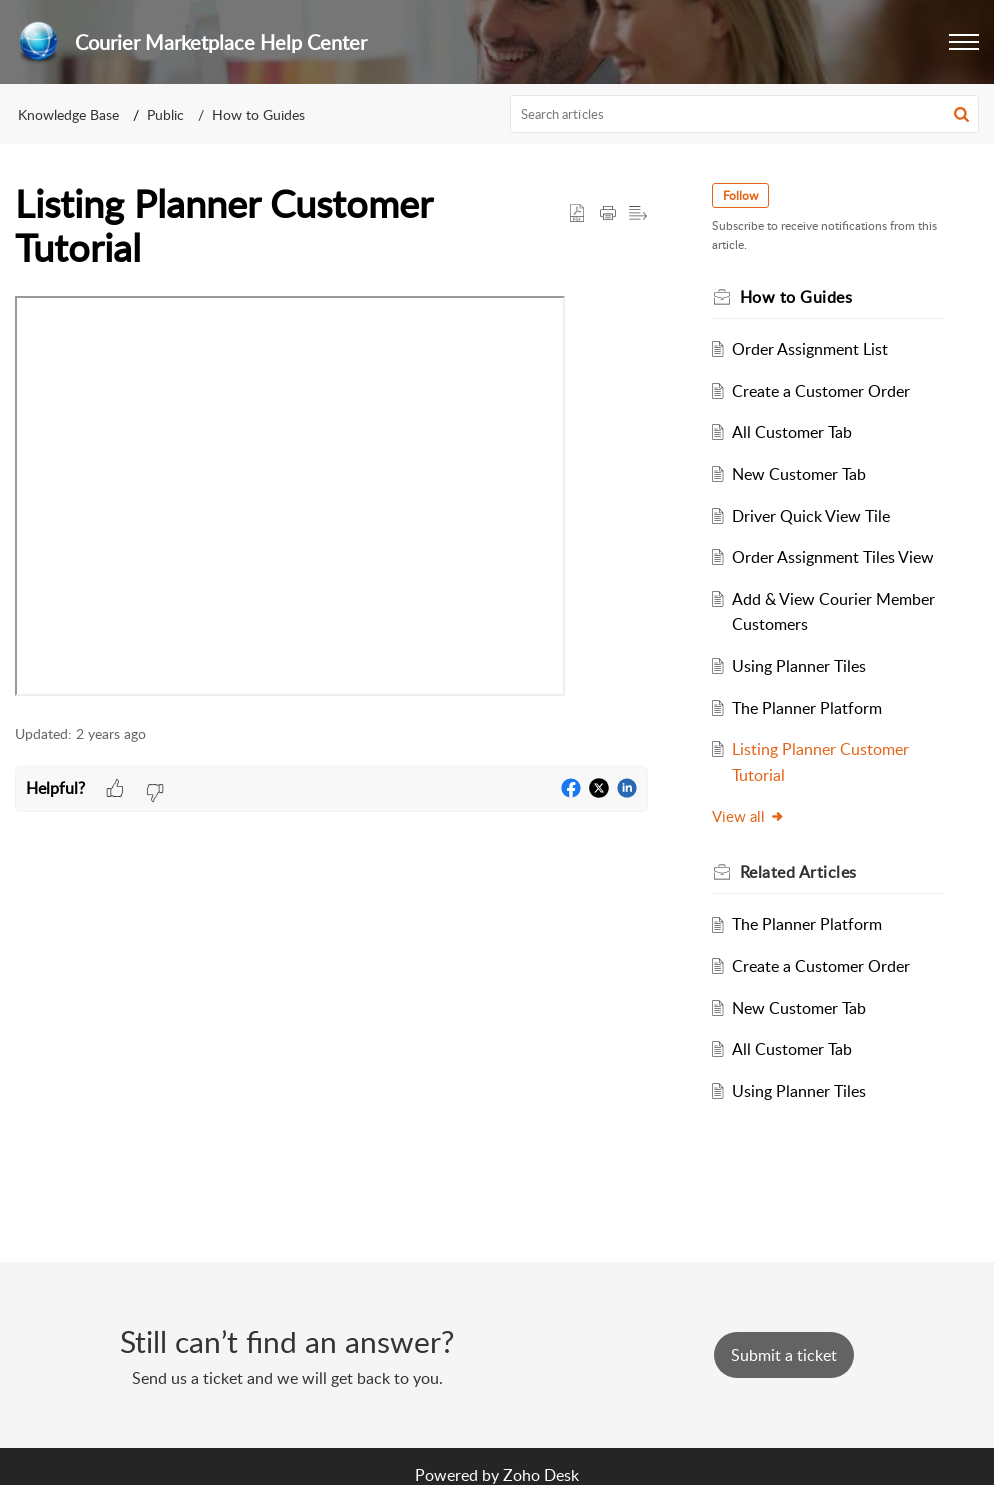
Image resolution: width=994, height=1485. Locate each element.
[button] (964, 42)
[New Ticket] (784, 1355)
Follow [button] (740, 195)
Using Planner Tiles (799, 666)
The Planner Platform (807, 708)
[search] (745, 114)
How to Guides (258, 114)
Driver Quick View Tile (811, 516)
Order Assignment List (810, 349)
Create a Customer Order (821, 391)
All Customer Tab (792, 432)
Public (165, 114)
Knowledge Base (68, 114)
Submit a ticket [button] (784, 1355)
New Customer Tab (799, 474)
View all (748, 816)
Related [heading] (798, 872)
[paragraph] (331, 500)
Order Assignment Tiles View (833, 557)
